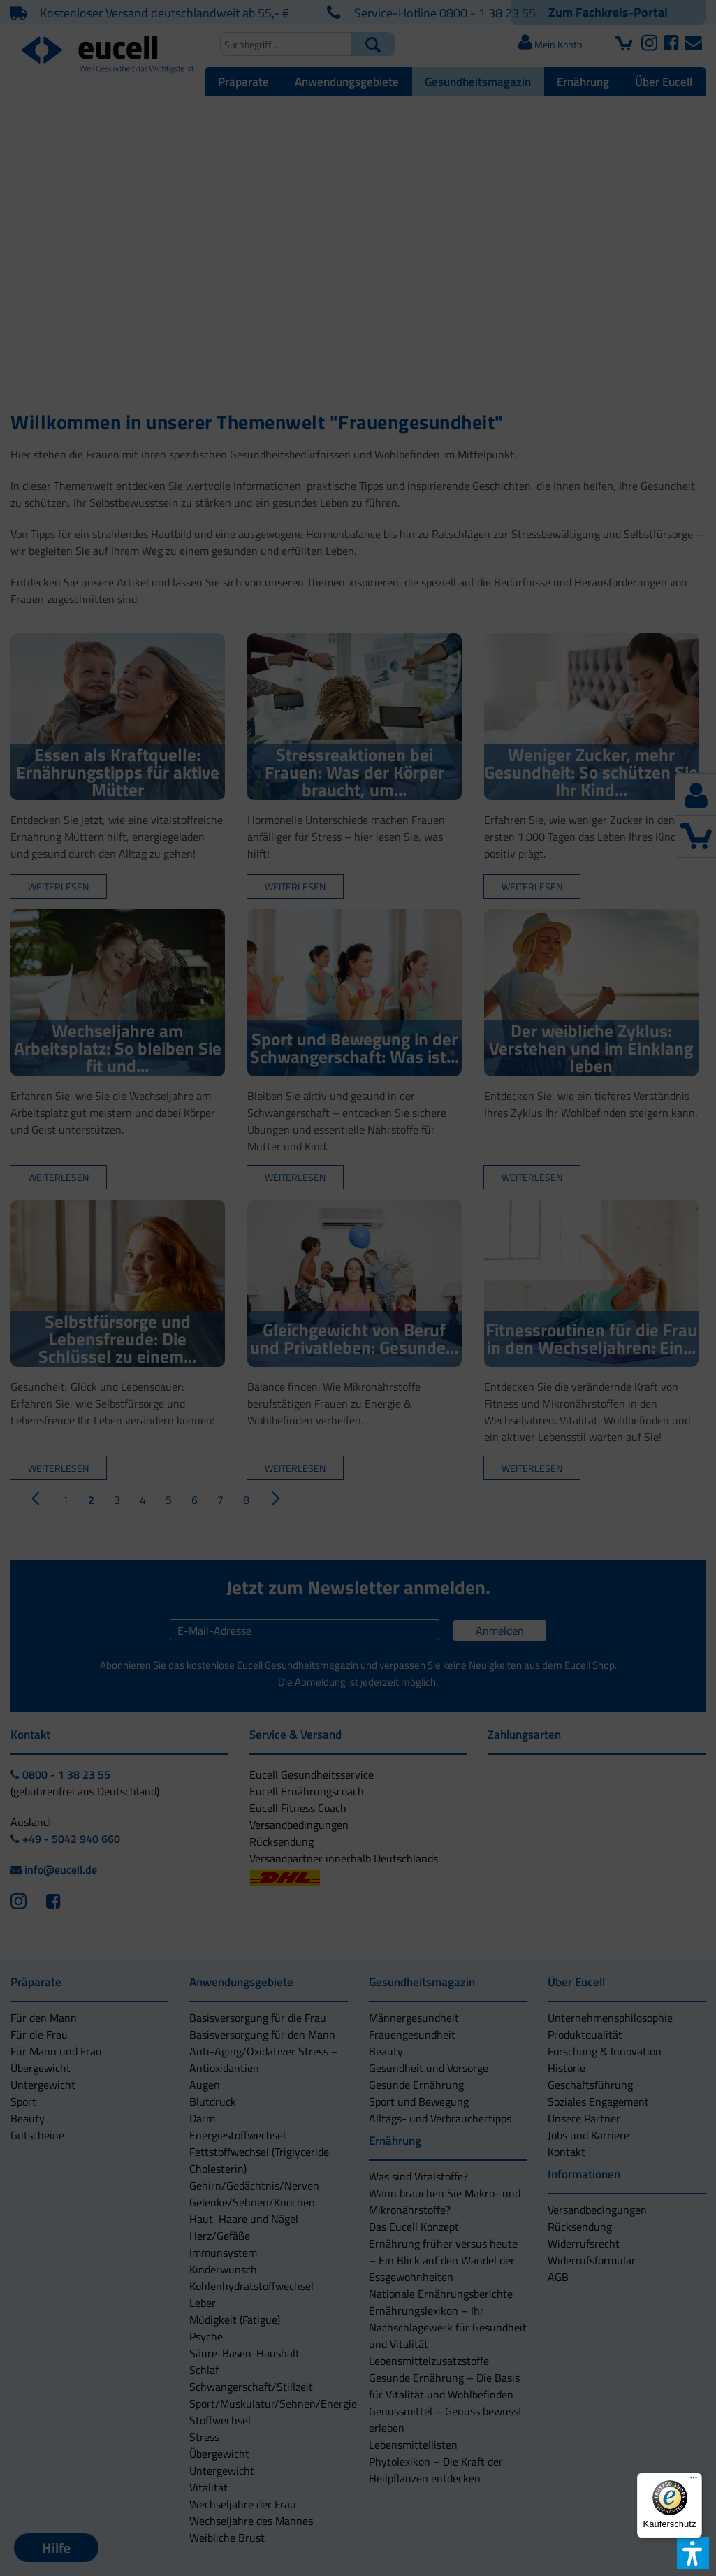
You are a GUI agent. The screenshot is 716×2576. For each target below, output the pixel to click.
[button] (279, 1349)
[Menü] (693, 2481)
